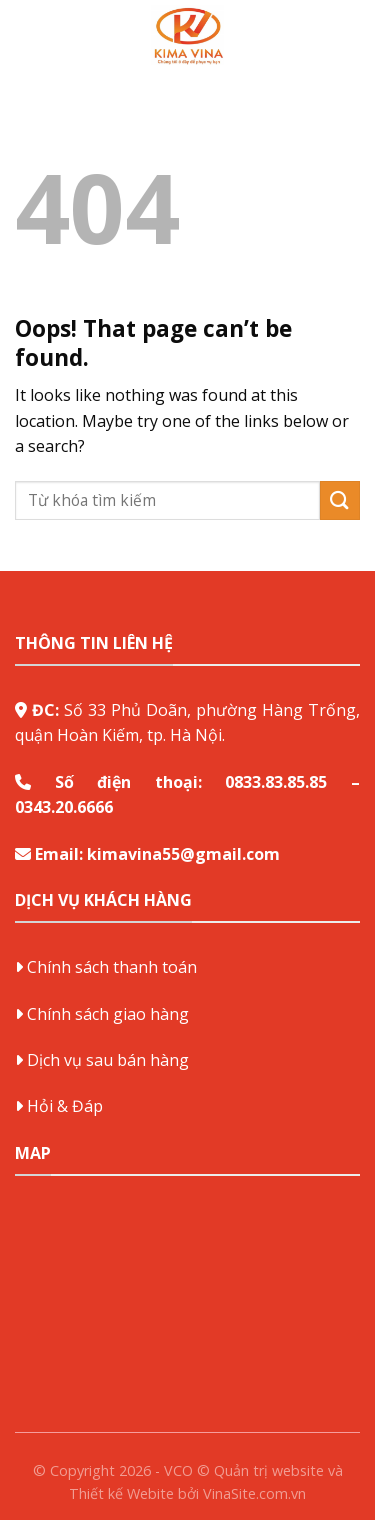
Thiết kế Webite (121, 1493)
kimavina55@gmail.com (183, 854)
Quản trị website (269, 1470)
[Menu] (27, 34)
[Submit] (340, 500)
